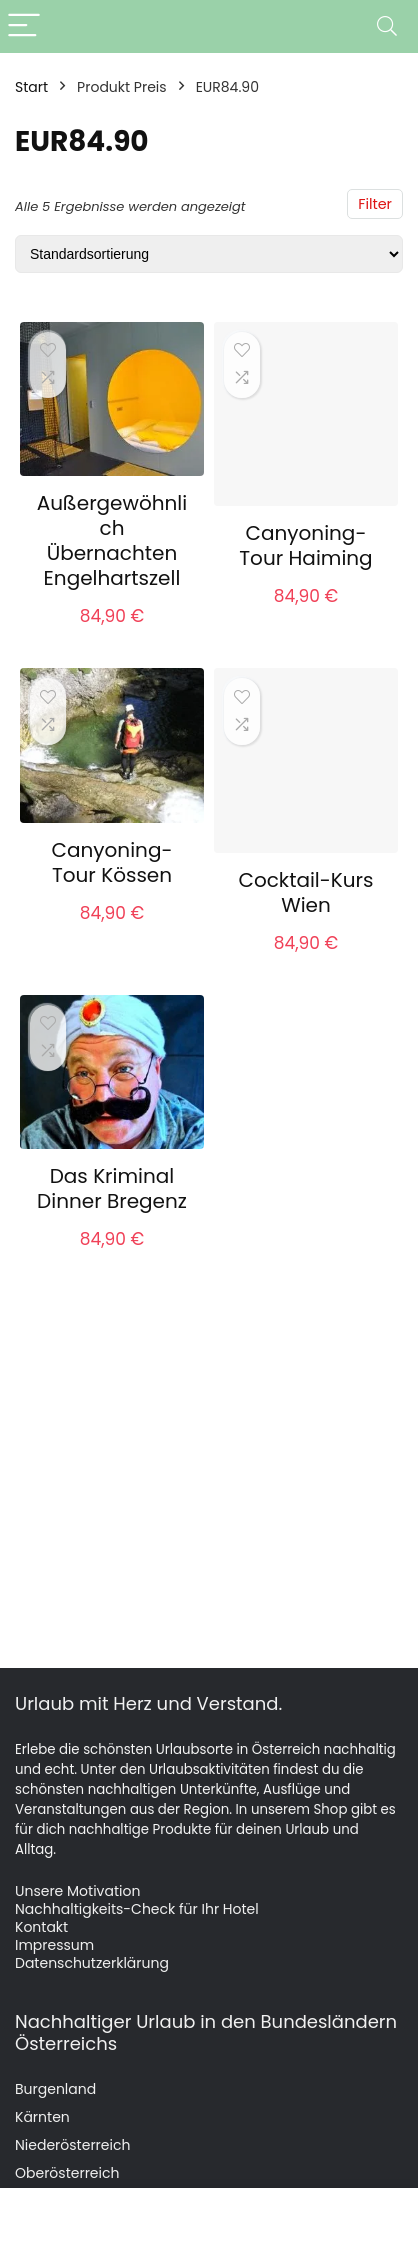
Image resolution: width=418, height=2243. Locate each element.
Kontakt (41, 1927)
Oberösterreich (67, 2173)
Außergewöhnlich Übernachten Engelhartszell (112, 540)
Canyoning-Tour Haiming (305, 545)
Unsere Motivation (77, 1891)
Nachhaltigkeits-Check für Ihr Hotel (137, 1909)
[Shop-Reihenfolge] (209, 254)
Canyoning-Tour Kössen (112, 862)
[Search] (387, 26)
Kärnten (42, 2117)
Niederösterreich (72, 2145)
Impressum (54, 1945)
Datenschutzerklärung (92, 1963)
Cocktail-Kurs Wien (305, 892)
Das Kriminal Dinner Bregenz (112, 1188)
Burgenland (55, 2089)
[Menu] (24, 26)
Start (31, 87)
